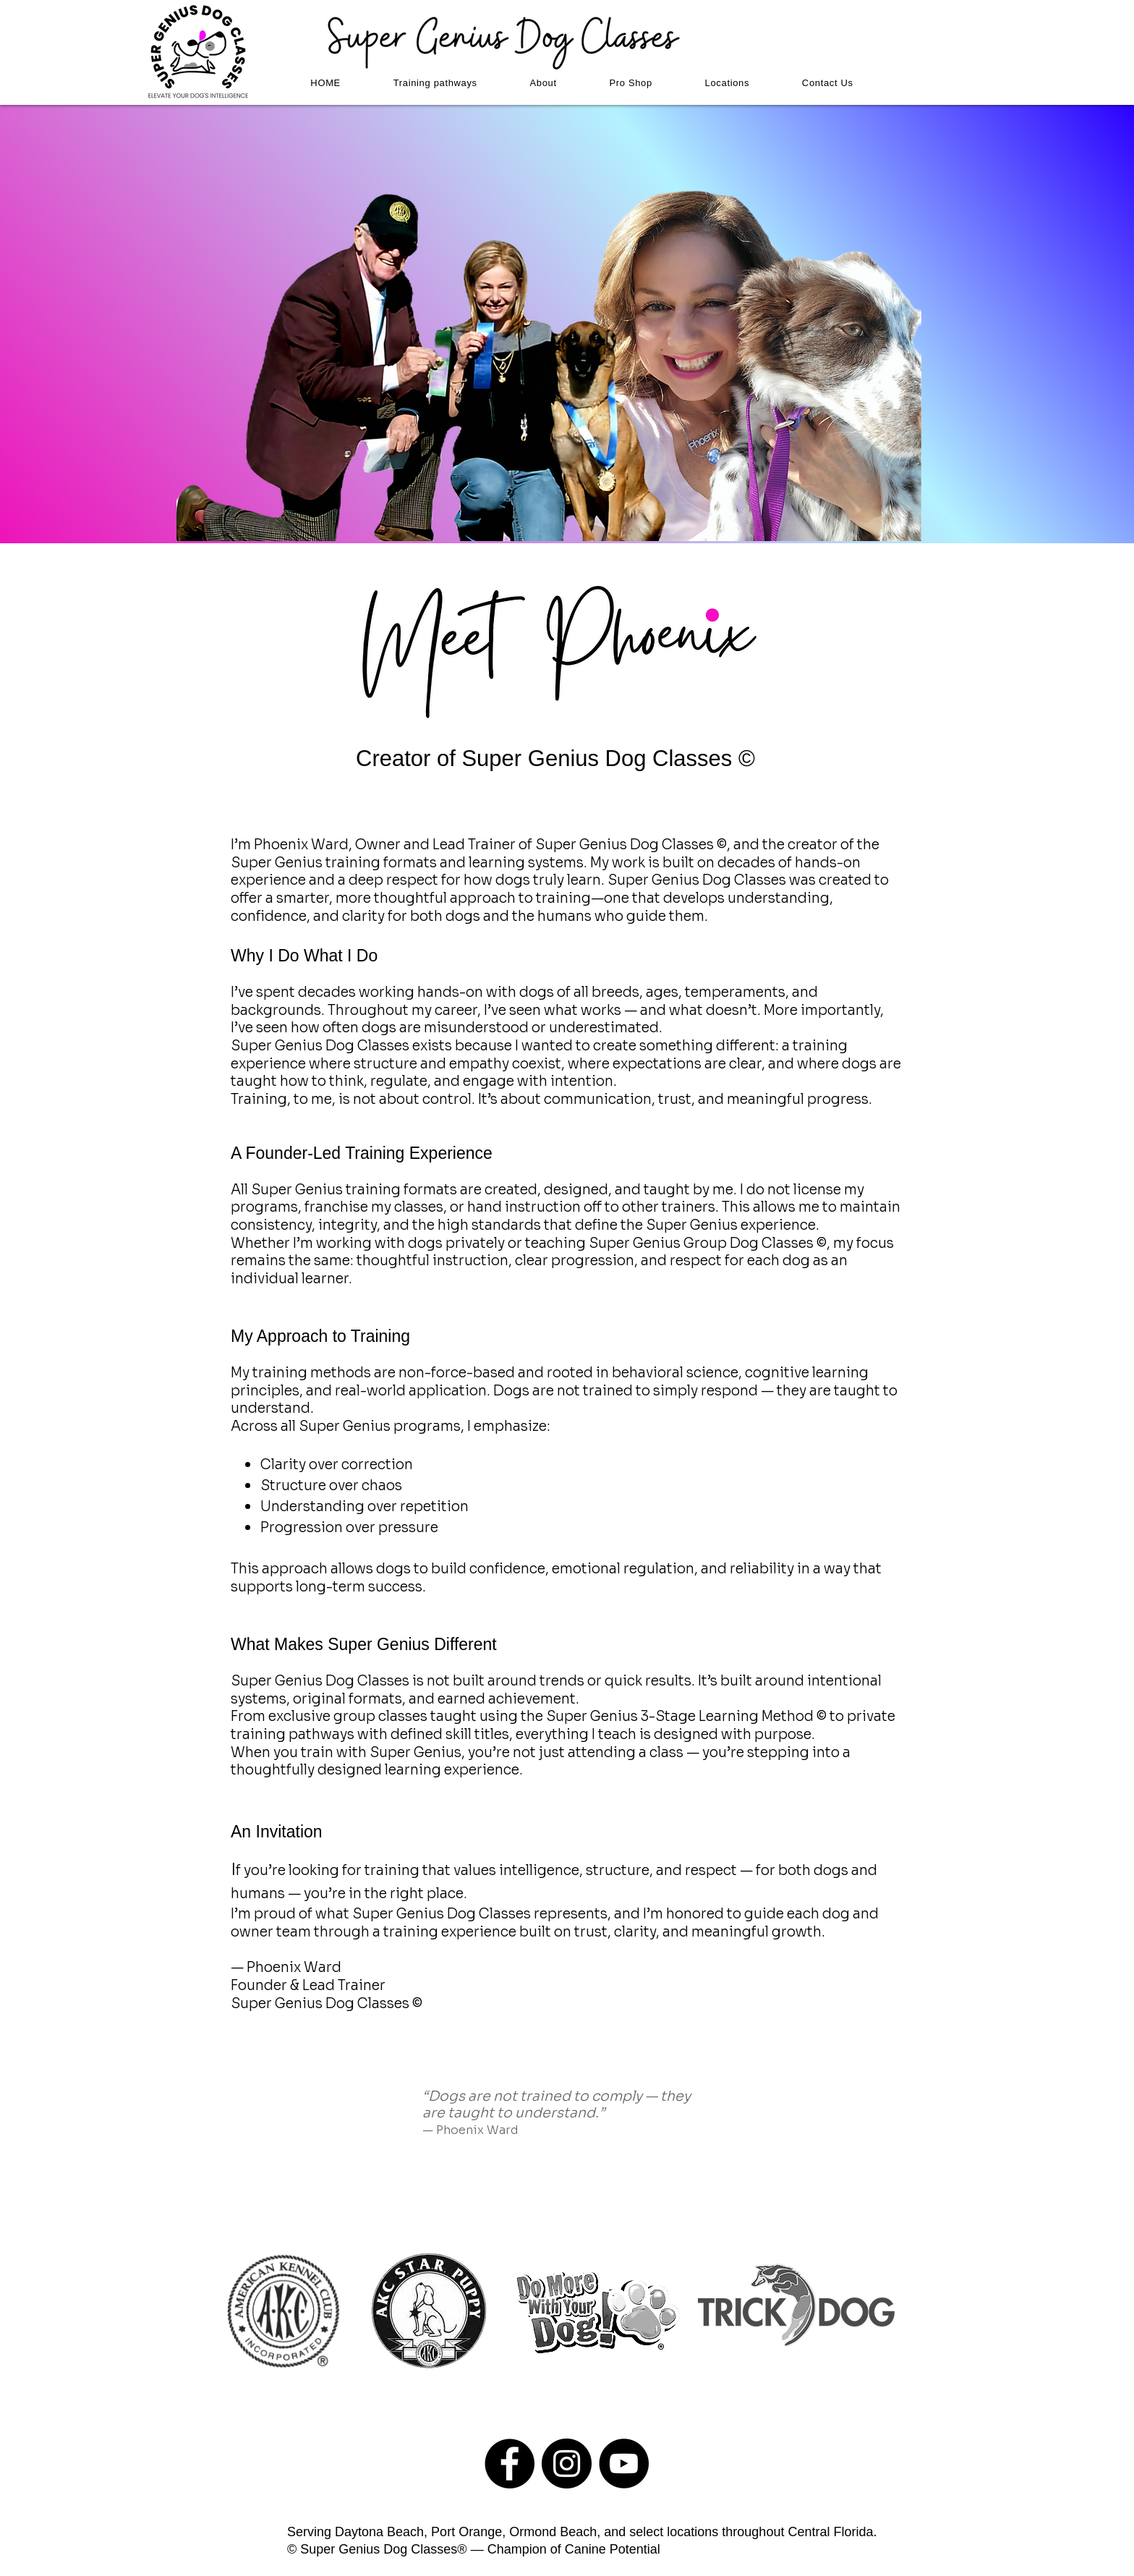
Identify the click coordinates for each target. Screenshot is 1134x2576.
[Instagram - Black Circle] (567, 2463)
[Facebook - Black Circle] (509, 2463)
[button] (435, 82)
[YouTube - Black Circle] (624, 2463)
